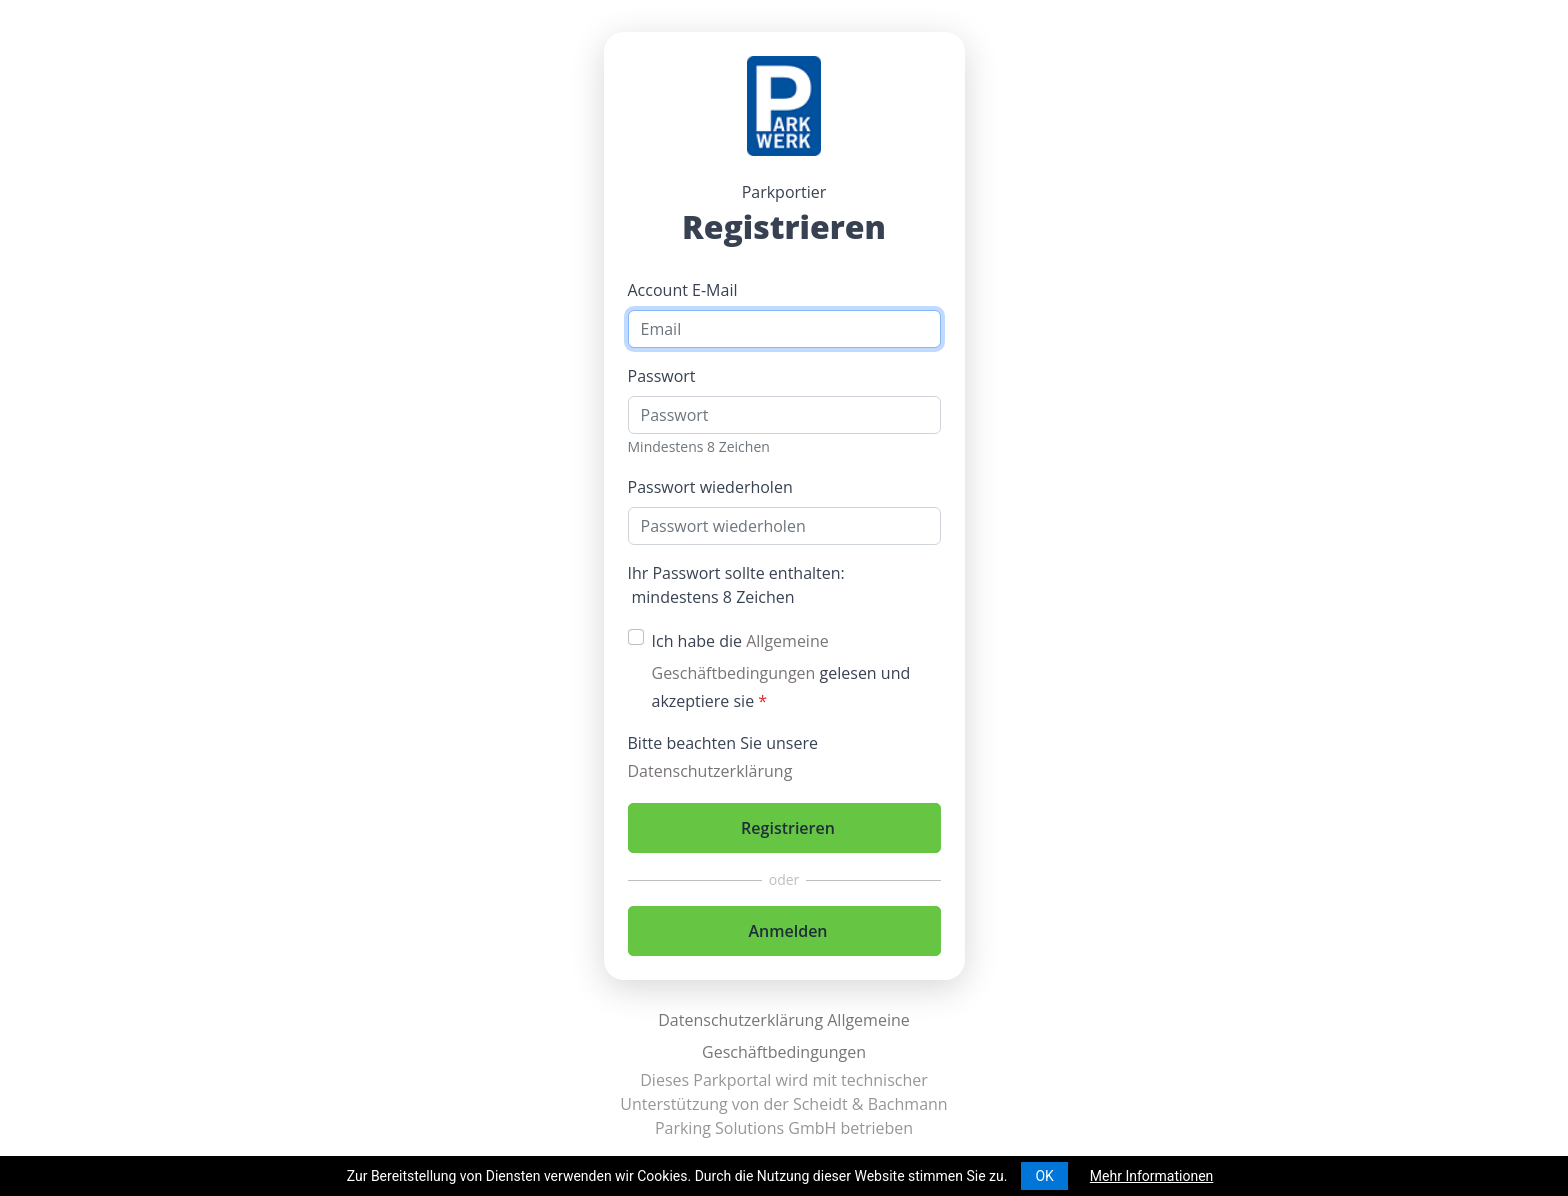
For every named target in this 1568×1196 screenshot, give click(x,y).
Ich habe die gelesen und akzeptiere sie (781, 671)
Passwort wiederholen (710, 487)
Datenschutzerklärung (710, 771)
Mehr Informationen (1151, 1176)
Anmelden (787, 931)
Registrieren (788, 828)
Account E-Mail (683, 290)
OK (1044, 1176)
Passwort (662, 376)
